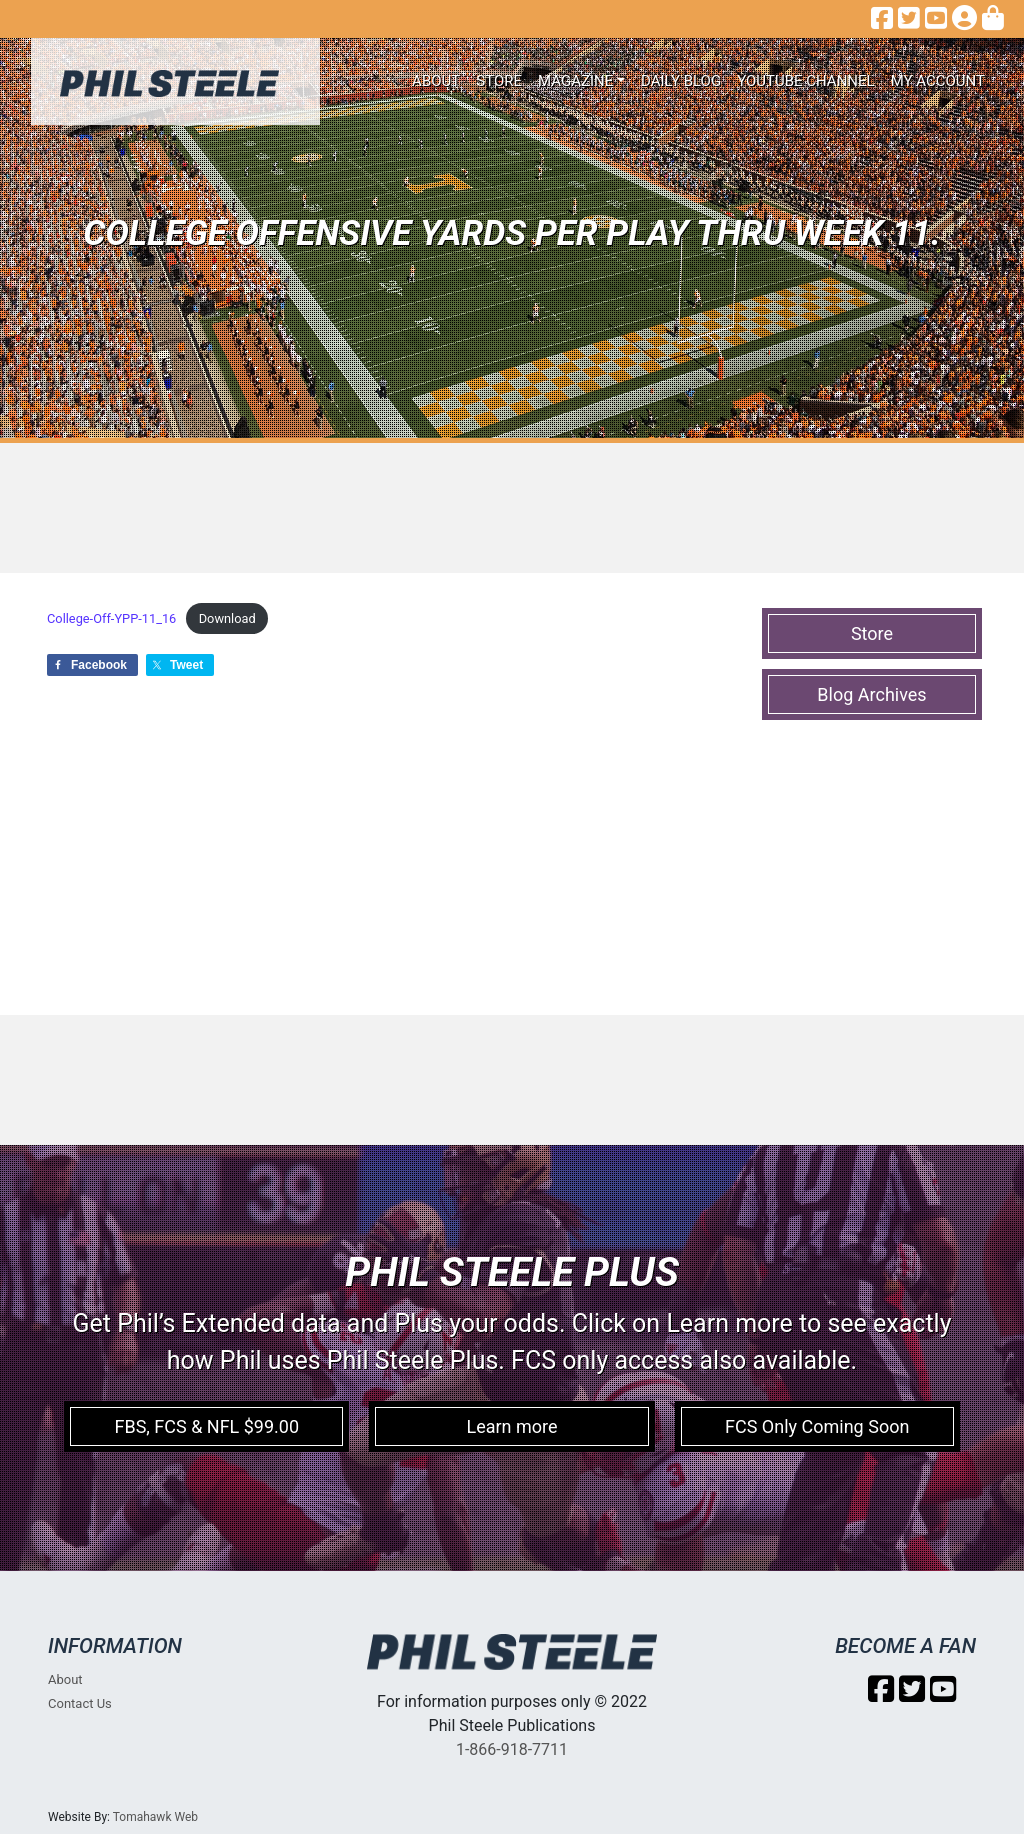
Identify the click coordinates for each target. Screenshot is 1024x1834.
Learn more (511, 1426)
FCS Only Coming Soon (817, 1426)
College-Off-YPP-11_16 (111, 618)
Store (499, 81)
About (436, 81)
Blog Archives (871, 694)
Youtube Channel (806, 81)
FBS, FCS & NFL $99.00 (206, 1426)
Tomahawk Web (155, 1817)
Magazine (575, 81)
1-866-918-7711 (512, 1749)
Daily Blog (681, 81)
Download (227, 618)
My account (938, 81)
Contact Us (80, 1703)
